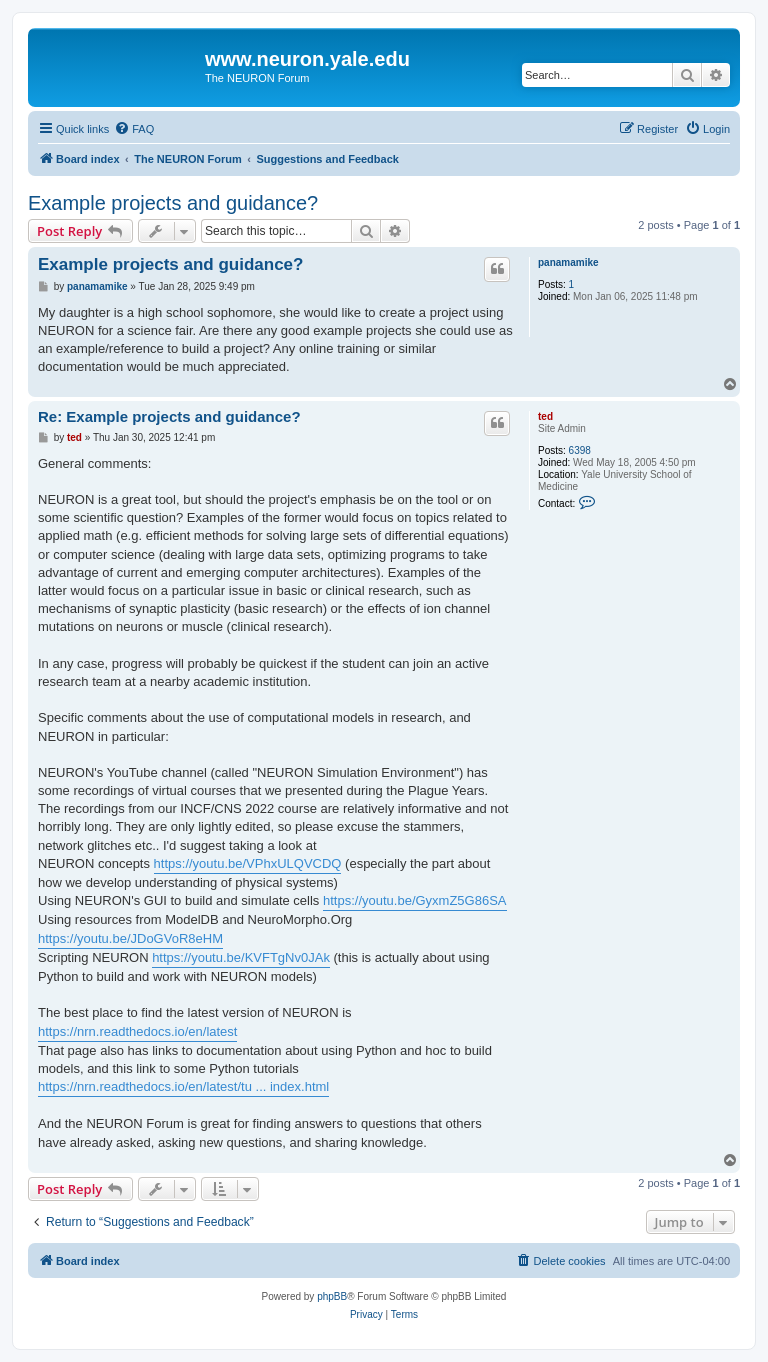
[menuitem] (134, 129)
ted (545, 416)
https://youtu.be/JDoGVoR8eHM (130, 938)
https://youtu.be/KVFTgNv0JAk (241, 957)
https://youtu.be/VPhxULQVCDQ (248, 863)
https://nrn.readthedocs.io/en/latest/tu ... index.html (183, 1086)
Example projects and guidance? (173, 203)
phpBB (332, 1296)
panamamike (568, 262)
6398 (580, 450)
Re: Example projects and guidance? (169, 416)
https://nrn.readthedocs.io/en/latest (137, 1031)
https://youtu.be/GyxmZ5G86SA (415, 900)
